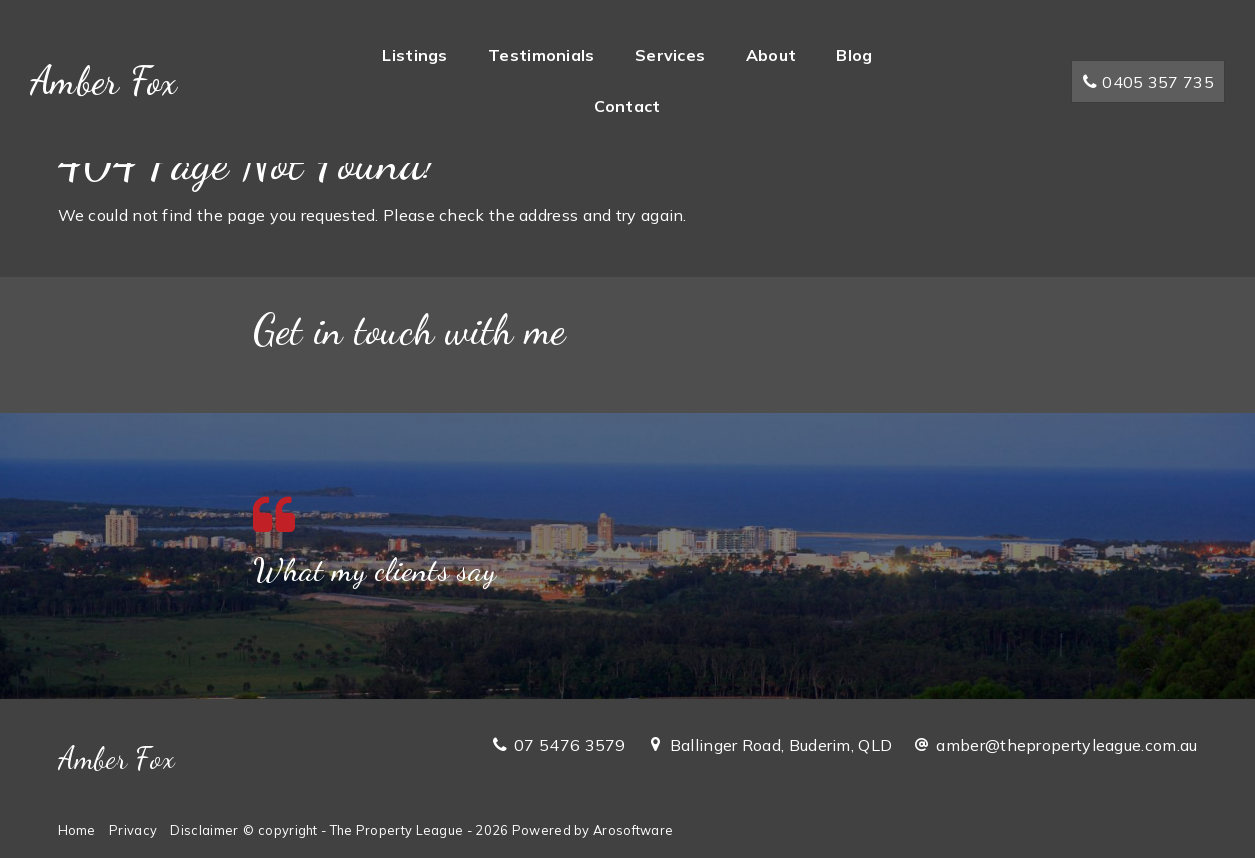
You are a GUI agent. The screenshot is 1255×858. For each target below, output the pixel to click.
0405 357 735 (1148, 82)
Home (77, 830)
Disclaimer (204, 830)
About (771, 55)
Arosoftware (633, 830)
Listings (414, 55)
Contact (627, 106)
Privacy (133, 830)
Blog (854, 55)
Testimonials (541, 55)
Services (670, 55)
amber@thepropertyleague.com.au (1066, 745)
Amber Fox (104, 81)
